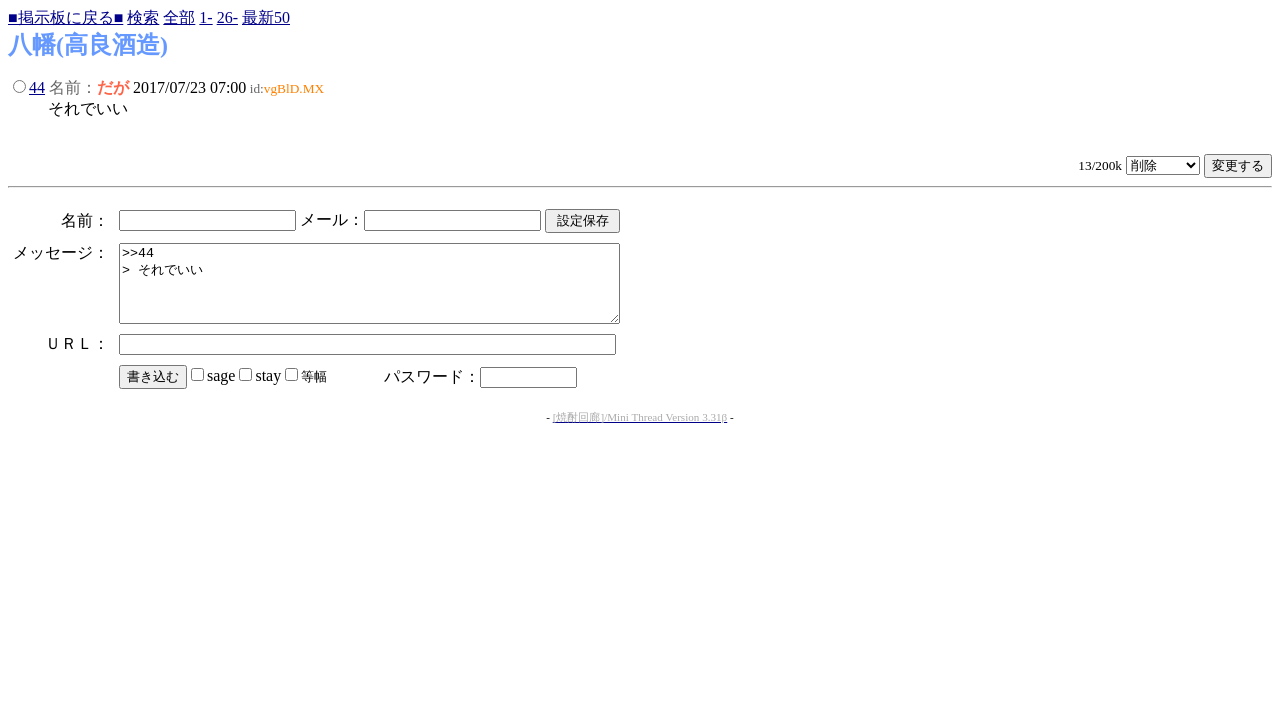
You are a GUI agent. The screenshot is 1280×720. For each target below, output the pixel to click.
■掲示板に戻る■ (65, 17)
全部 (179, 17)
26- (227, 17)
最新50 (266, 17)
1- (205, 17)
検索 (143, 17)
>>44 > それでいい (399, 291)
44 (37, 87)
